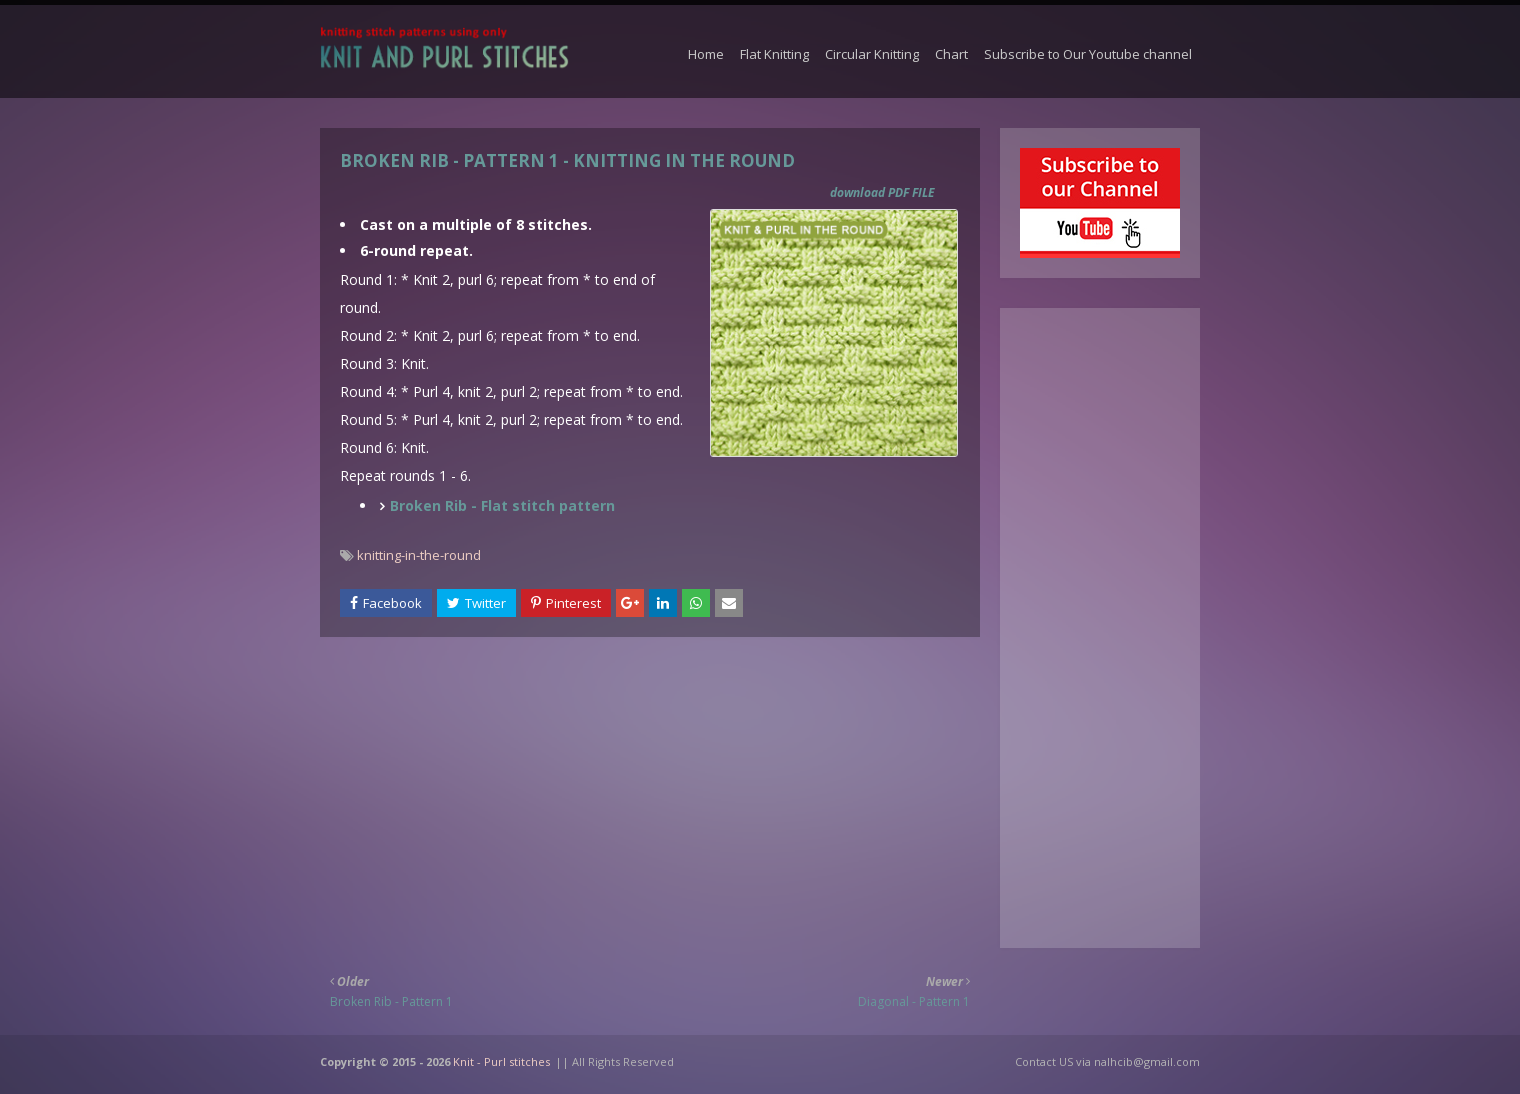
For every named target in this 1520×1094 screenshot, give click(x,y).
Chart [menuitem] (951, 54)
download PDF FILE (882, 192)
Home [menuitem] (706, 54)
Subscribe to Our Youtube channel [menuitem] (1088, 54)
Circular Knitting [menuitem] (872, 54)
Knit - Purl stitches (501, 1061)
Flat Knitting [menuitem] (774, 54)
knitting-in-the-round (419, 555)
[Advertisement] (650, 792)
